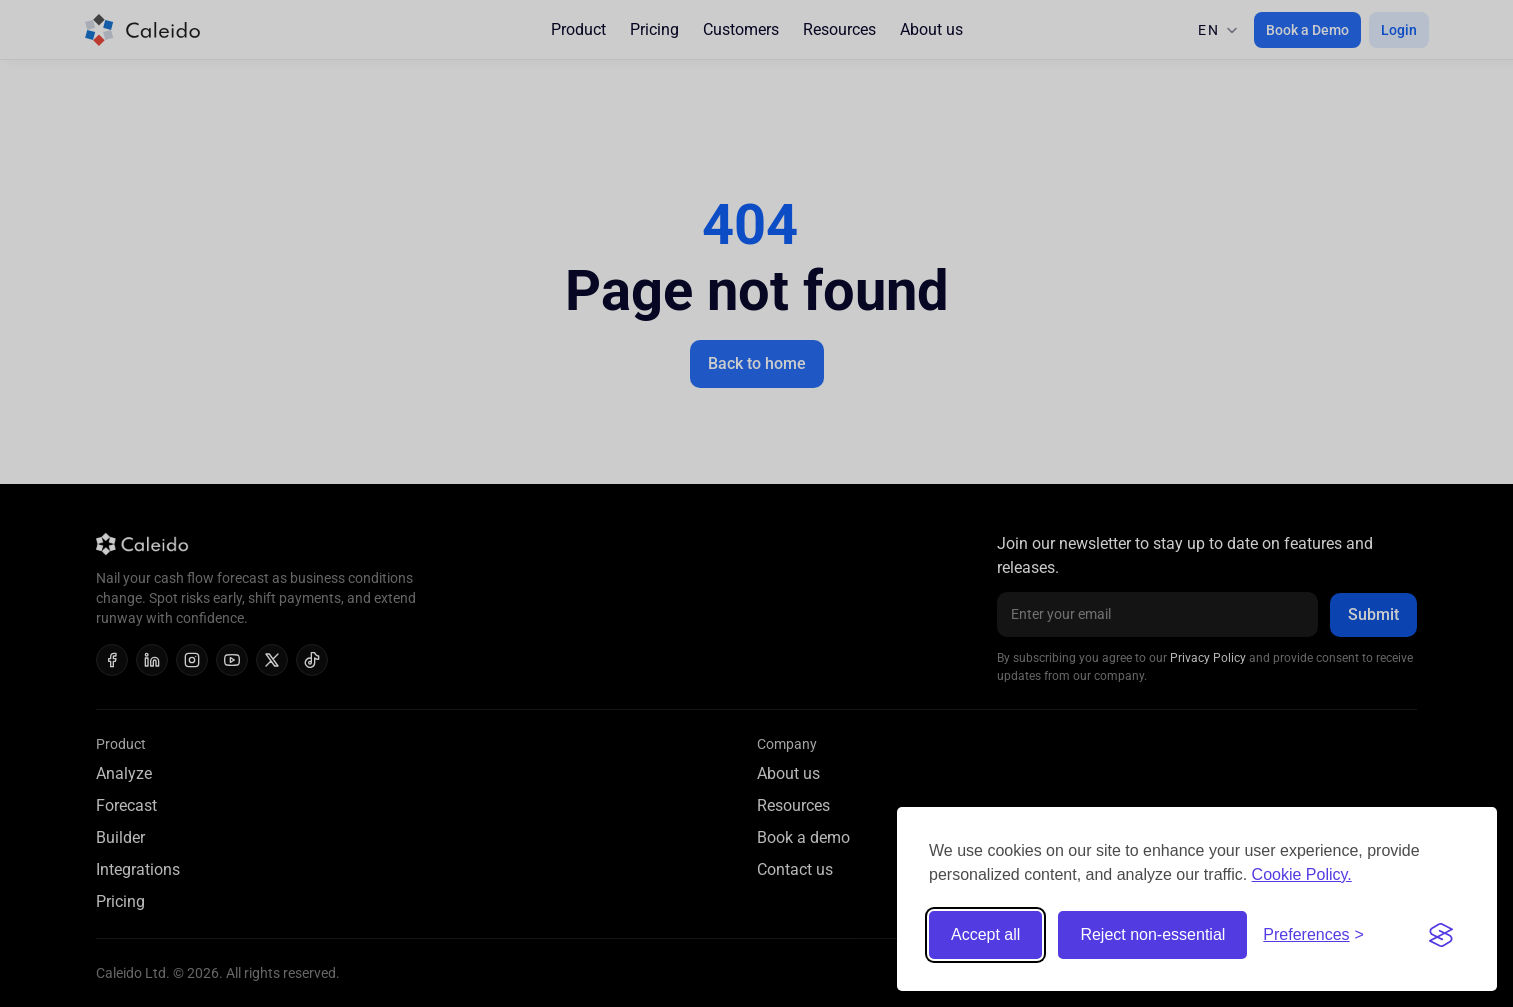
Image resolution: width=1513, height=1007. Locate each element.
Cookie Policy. (1302, 874)
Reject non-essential (1152, 934)
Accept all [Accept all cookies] (985, 934)
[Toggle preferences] (1313, 935)
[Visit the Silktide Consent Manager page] (1441, 935)
